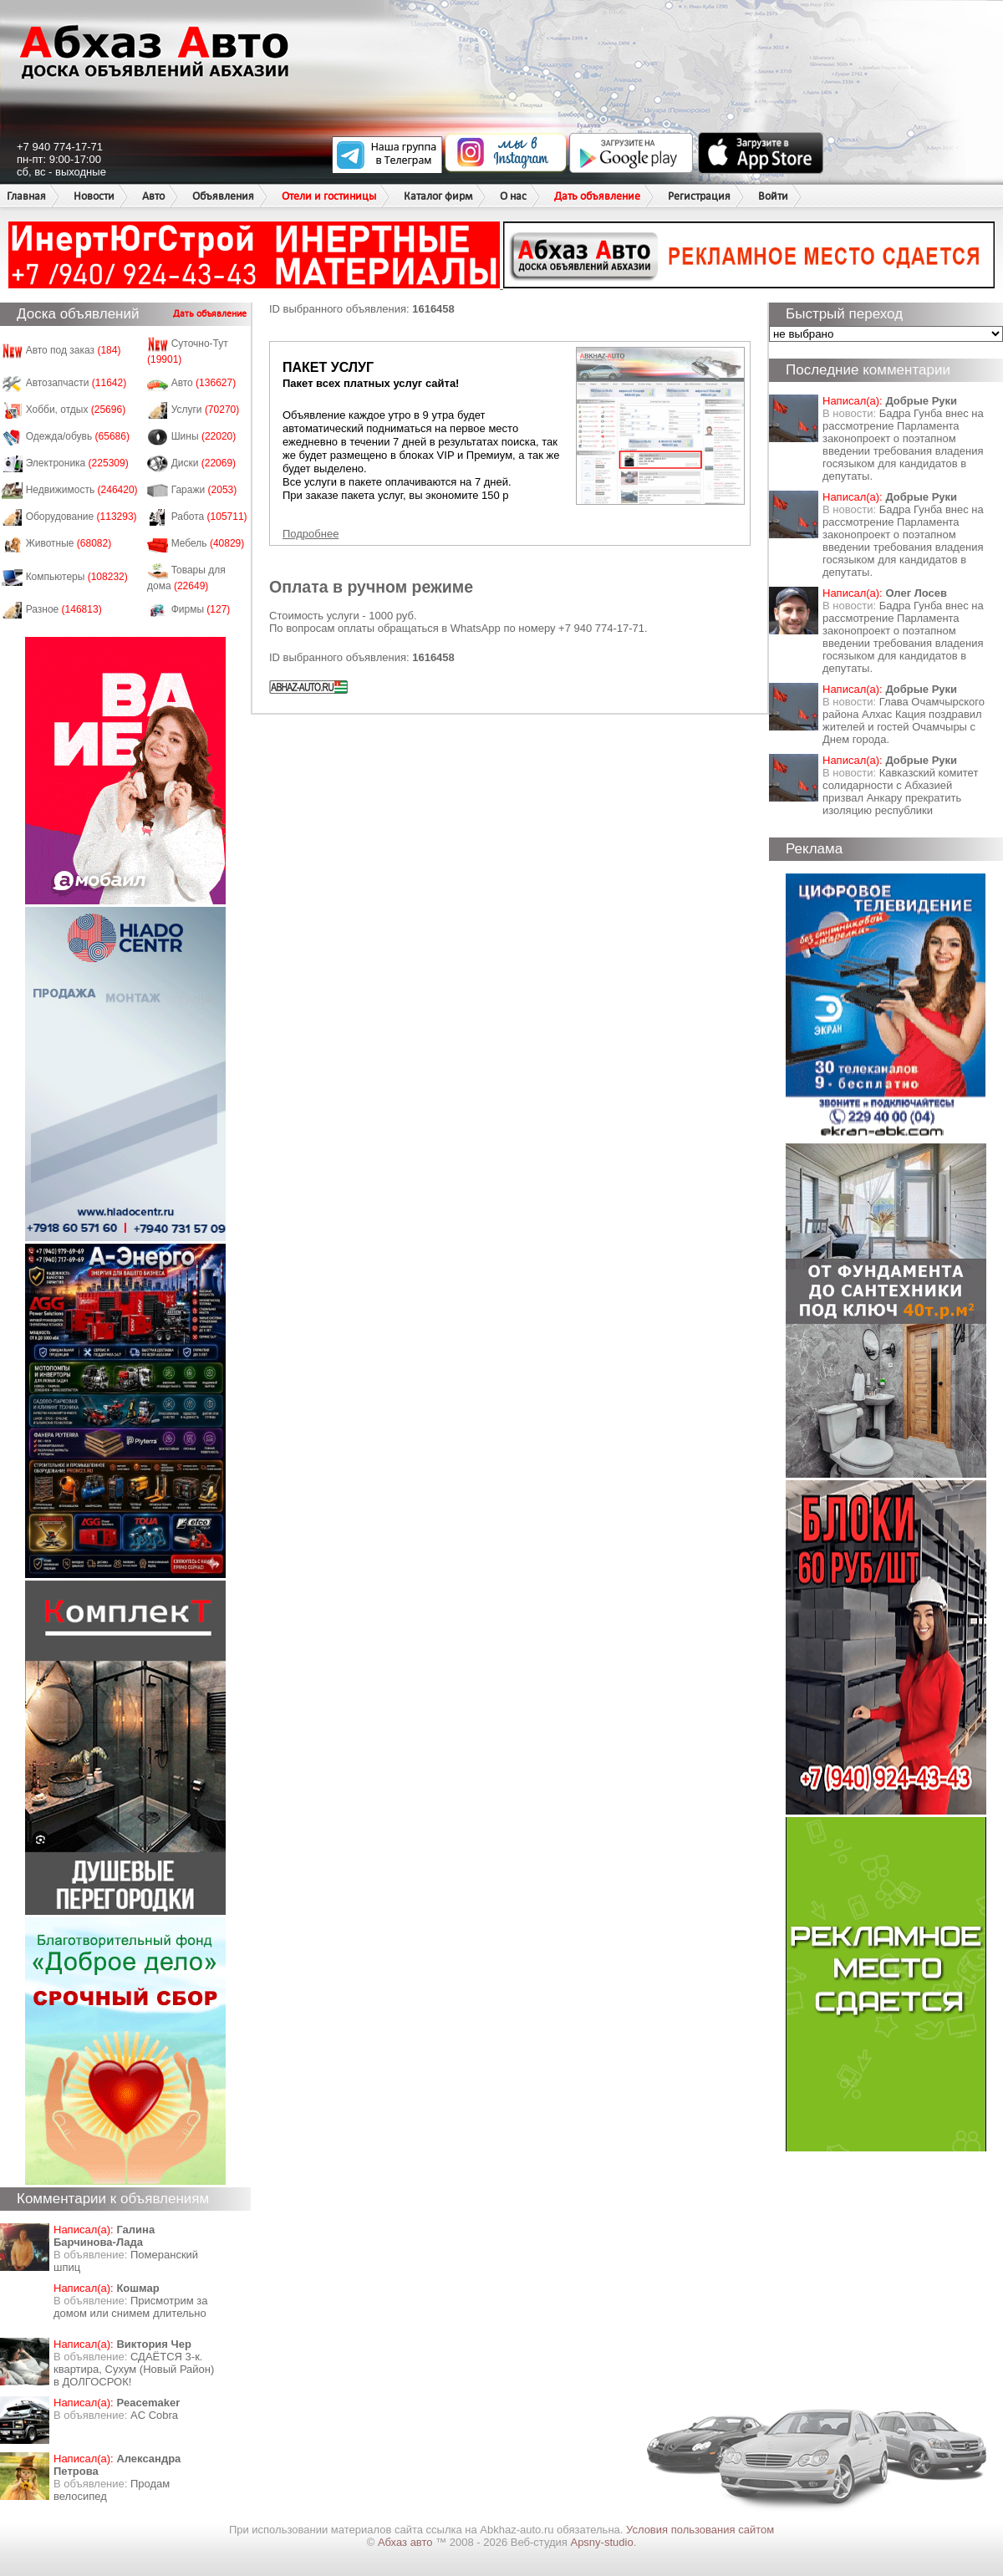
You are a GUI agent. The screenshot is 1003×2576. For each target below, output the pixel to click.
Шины (204, 436)
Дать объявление (597, 196)
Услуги (205, 409)
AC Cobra (154, 2415)
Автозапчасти (76, 383)
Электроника (77, 463)
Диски (204, 463)
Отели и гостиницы (329, 196)
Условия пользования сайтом (700, 2529)
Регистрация (699, 196)
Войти (773, 196)
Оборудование (81, 516)
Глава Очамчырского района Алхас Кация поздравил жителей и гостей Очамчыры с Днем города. (903, 720)
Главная (26, 196)
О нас (513, 196)
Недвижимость (82, 490)
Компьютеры (77, 577)
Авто (153, 196)
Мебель (208, 543)
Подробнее (311, 533)
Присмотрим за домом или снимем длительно (130, 2306)
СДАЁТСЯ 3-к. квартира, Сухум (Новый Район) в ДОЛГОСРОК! (133, 2369)
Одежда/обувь (78, 436)
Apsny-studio (601, 2542)
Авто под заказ (73, 350)
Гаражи (204, 490)
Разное (64, 609)
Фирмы (201, 609)
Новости (94, 196)
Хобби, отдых (76, 409)
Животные (69, 543)
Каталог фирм (438, 196)
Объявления (223, 196)
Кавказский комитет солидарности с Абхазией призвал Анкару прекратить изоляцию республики (900, 791)
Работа (209, 516)
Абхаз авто (406, 2542)
